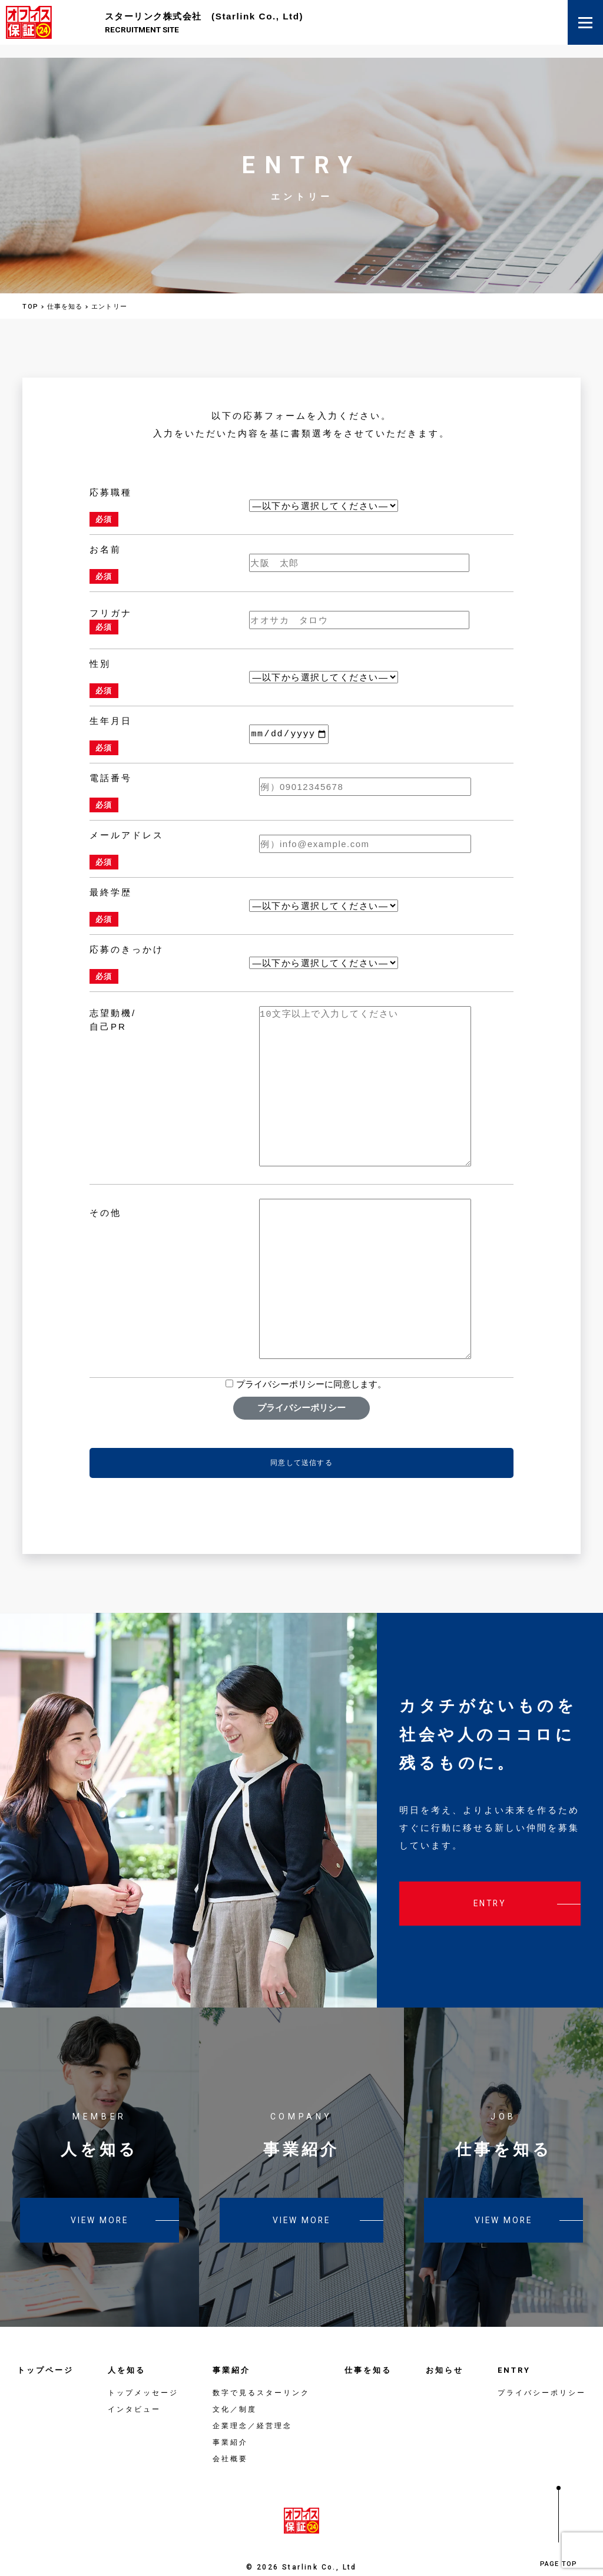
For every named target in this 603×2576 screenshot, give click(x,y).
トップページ (45, 2350)
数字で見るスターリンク (261, 2373)
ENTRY (514, 2350)
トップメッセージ (143, 2373)
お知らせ (444, 2350)
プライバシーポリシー (301, 1388)
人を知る (126, 2350)
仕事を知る (368, 2350)
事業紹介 (231, 2350)
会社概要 (230, 2439)
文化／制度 (235, 2390)
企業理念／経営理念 (252, 2406)
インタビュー (134, 2390)
